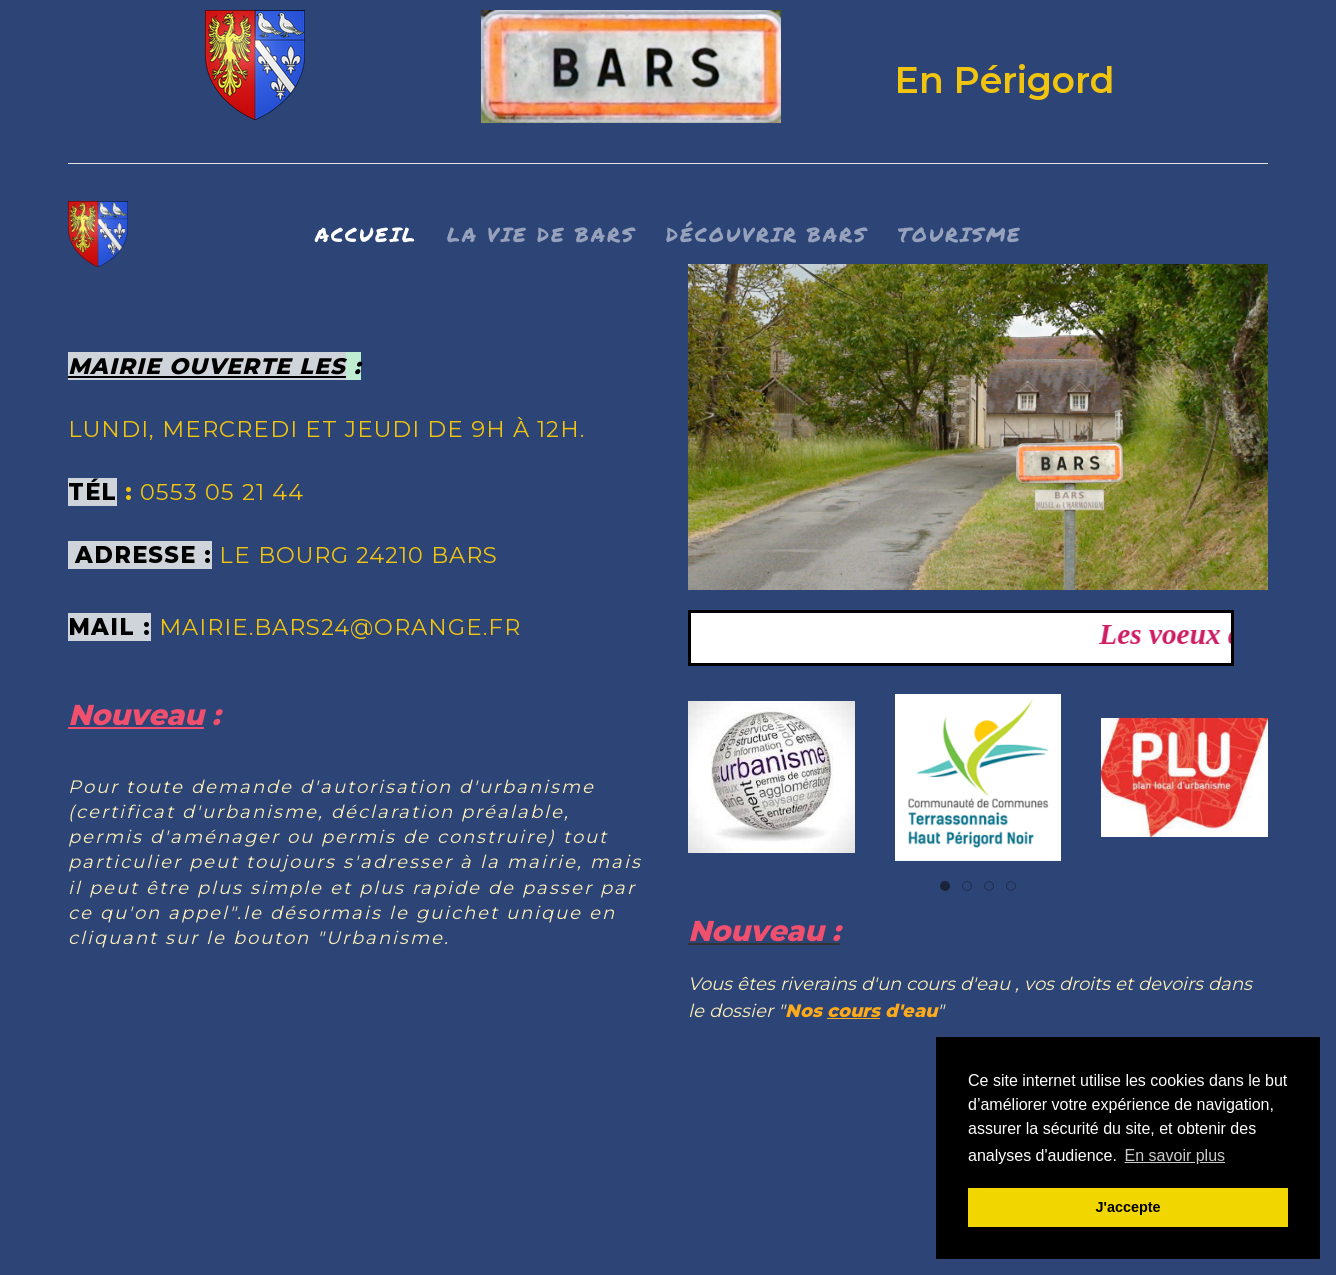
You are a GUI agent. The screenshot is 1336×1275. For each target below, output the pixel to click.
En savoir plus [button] (1175, 1155)
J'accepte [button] (1127, 1207)
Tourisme (960, 234)
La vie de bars (541, 234)
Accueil (366, 234)
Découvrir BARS (767, 234)
